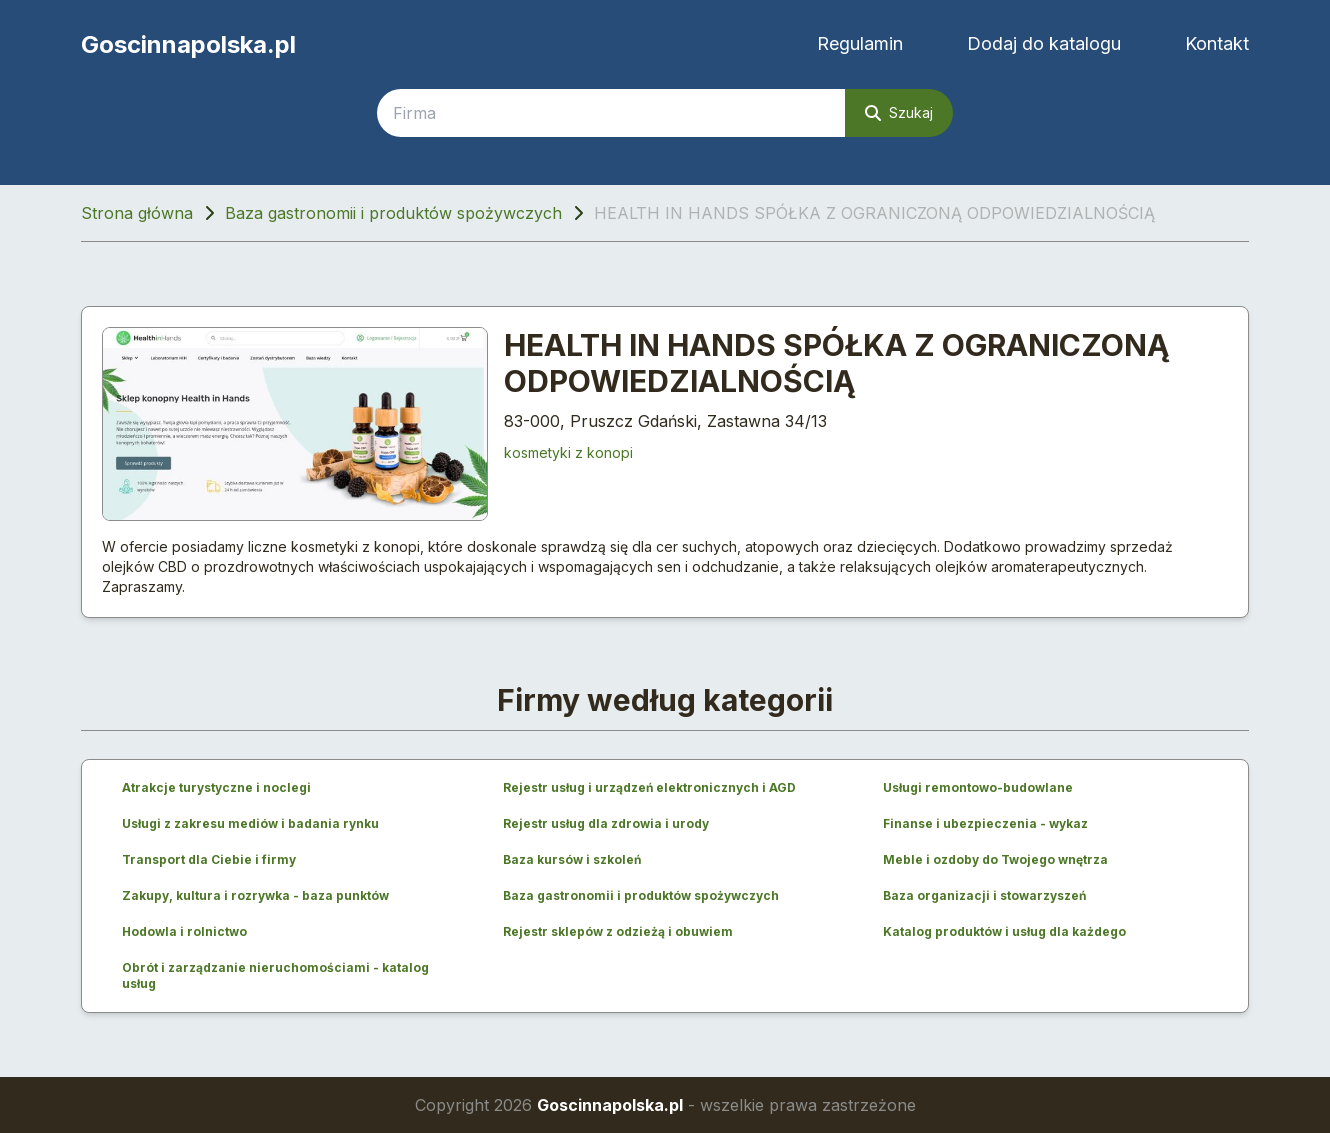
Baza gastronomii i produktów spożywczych (393, 213)
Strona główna (137, 213)
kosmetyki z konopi (568, 452)
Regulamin (860, 43)
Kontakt (1217, 43)
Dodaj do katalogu (1044, 43)
